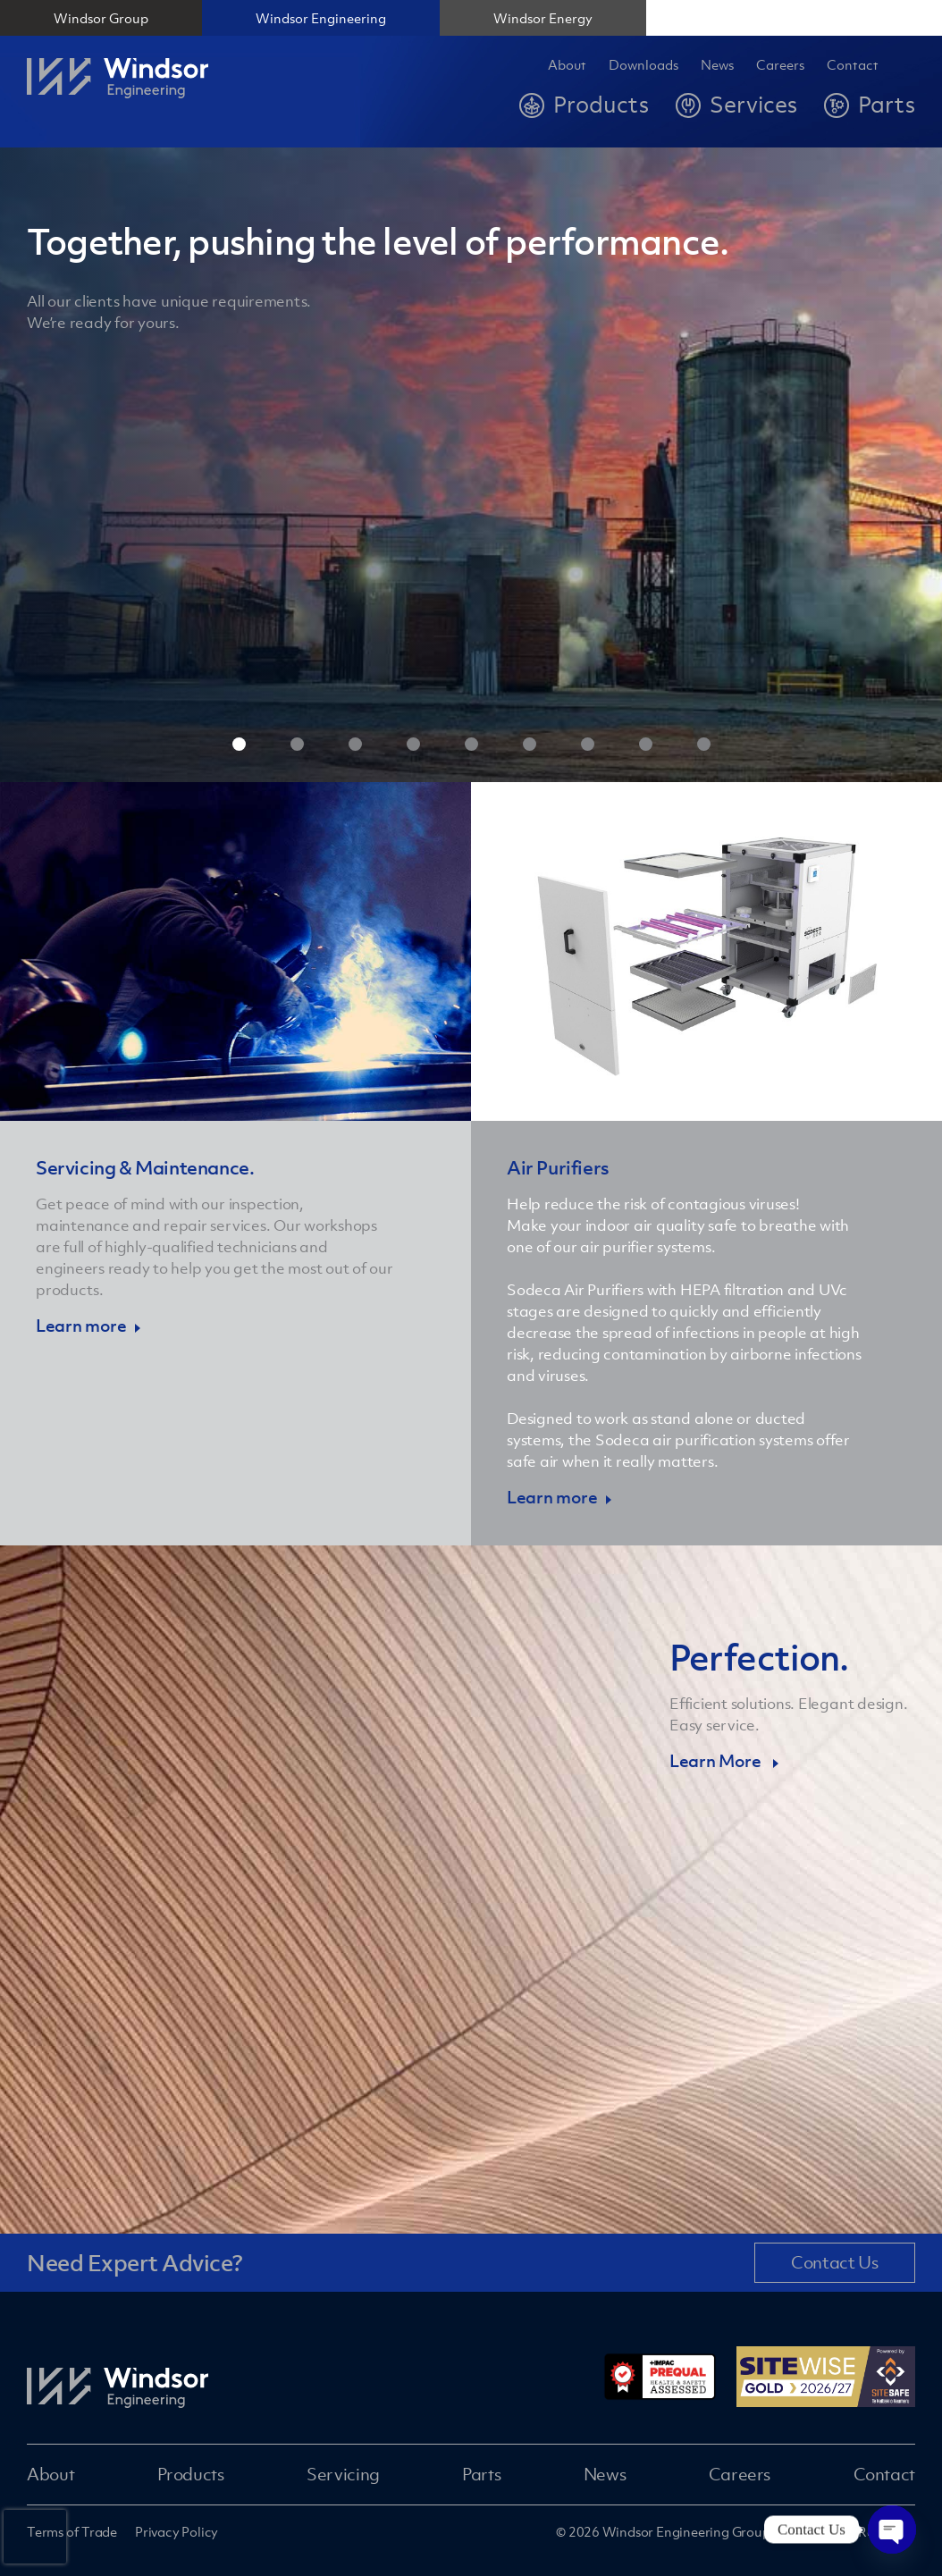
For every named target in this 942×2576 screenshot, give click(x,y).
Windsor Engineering (321, 18)
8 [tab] (645, 744)
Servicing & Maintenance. (145, 1168)
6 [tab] (529, 744)
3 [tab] (355, 744)
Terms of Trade (72, 2531)
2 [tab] (297, 744)
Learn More (716, 1761)
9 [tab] (704, 744)
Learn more (81, 1325)
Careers (739, 2474)
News (717, 65)
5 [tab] (471, 744)
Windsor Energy (543, 18)
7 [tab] (587, 744)
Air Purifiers (558, 1168)
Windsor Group (101, 18)
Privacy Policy (176, 2531)
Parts (481, 2474)
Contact (853, 65)
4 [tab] (413, 744)
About (567, 65)
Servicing (343, 2474)
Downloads (643, 65)
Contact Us (834, 2262)
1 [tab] (239, 744)
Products (190, 2474)
